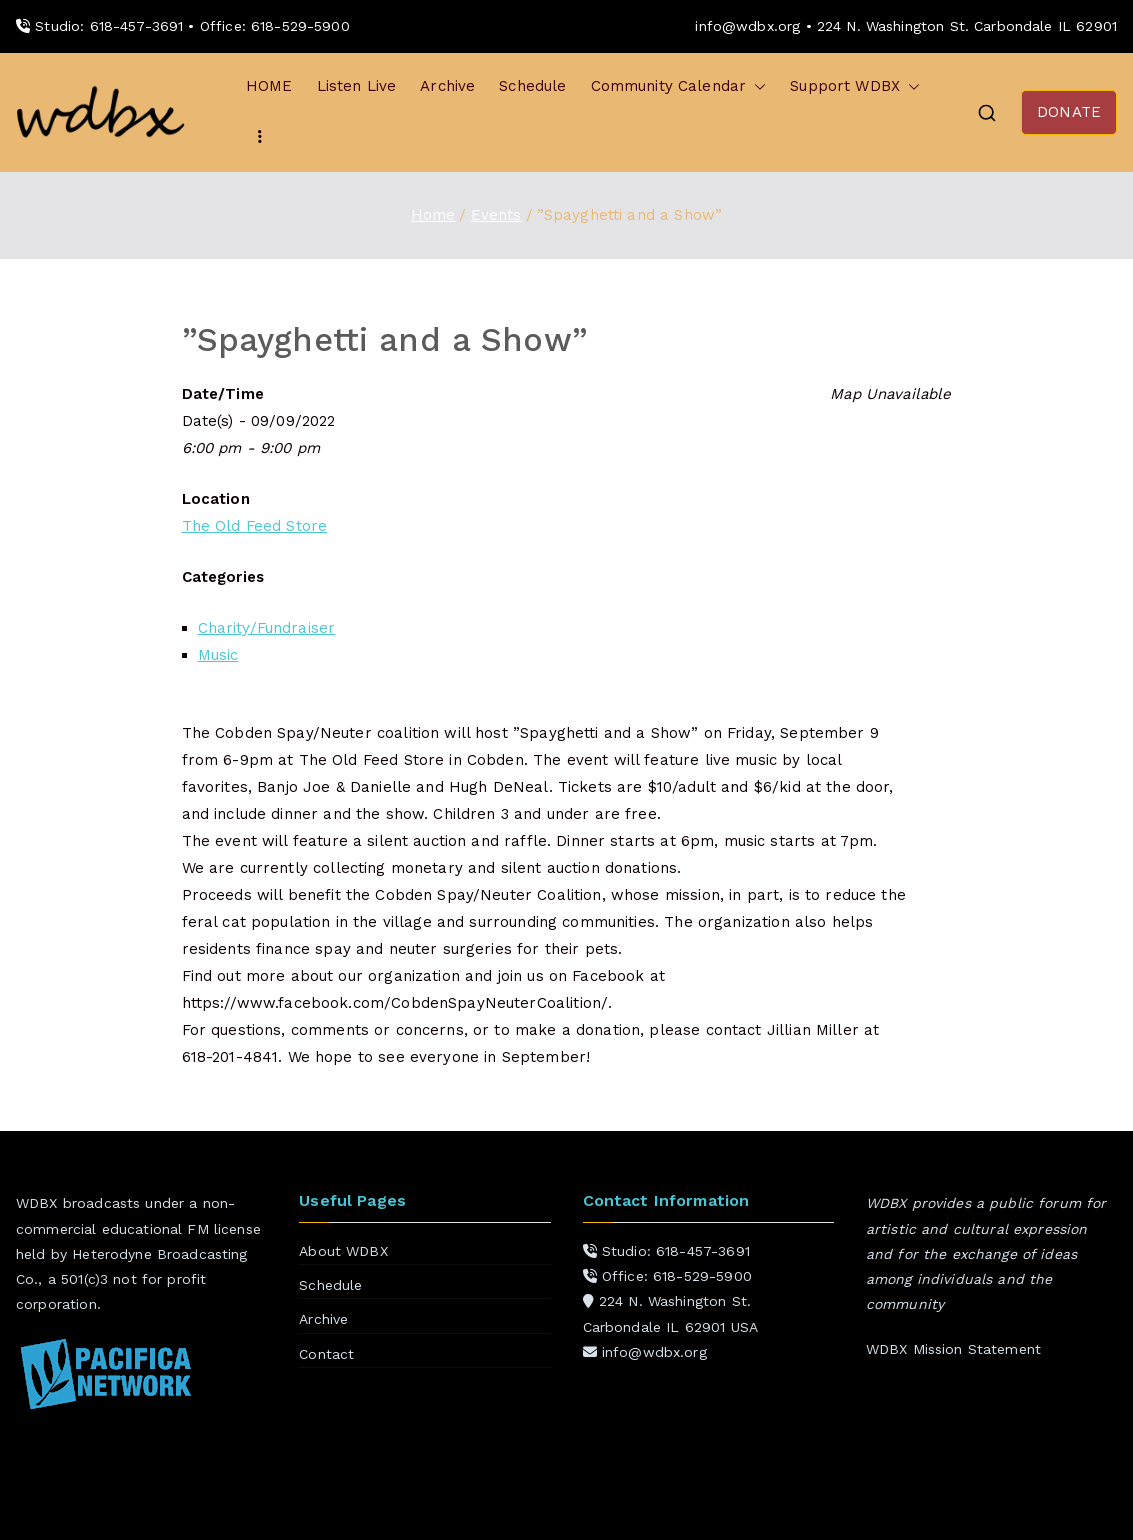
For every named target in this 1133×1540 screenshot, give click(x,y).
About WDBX (343, 1251)
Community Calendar (679, 86)
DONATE (1069, 112)
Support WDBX (855, 86)
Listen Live (357, 86)
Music (218, 655)
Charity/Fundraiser (267, 628)
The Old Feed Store (255, 526)
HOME (269, 86)
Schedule (532, 86)
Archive (447, 86)
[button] (756, 86)
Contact (326, 1354)
